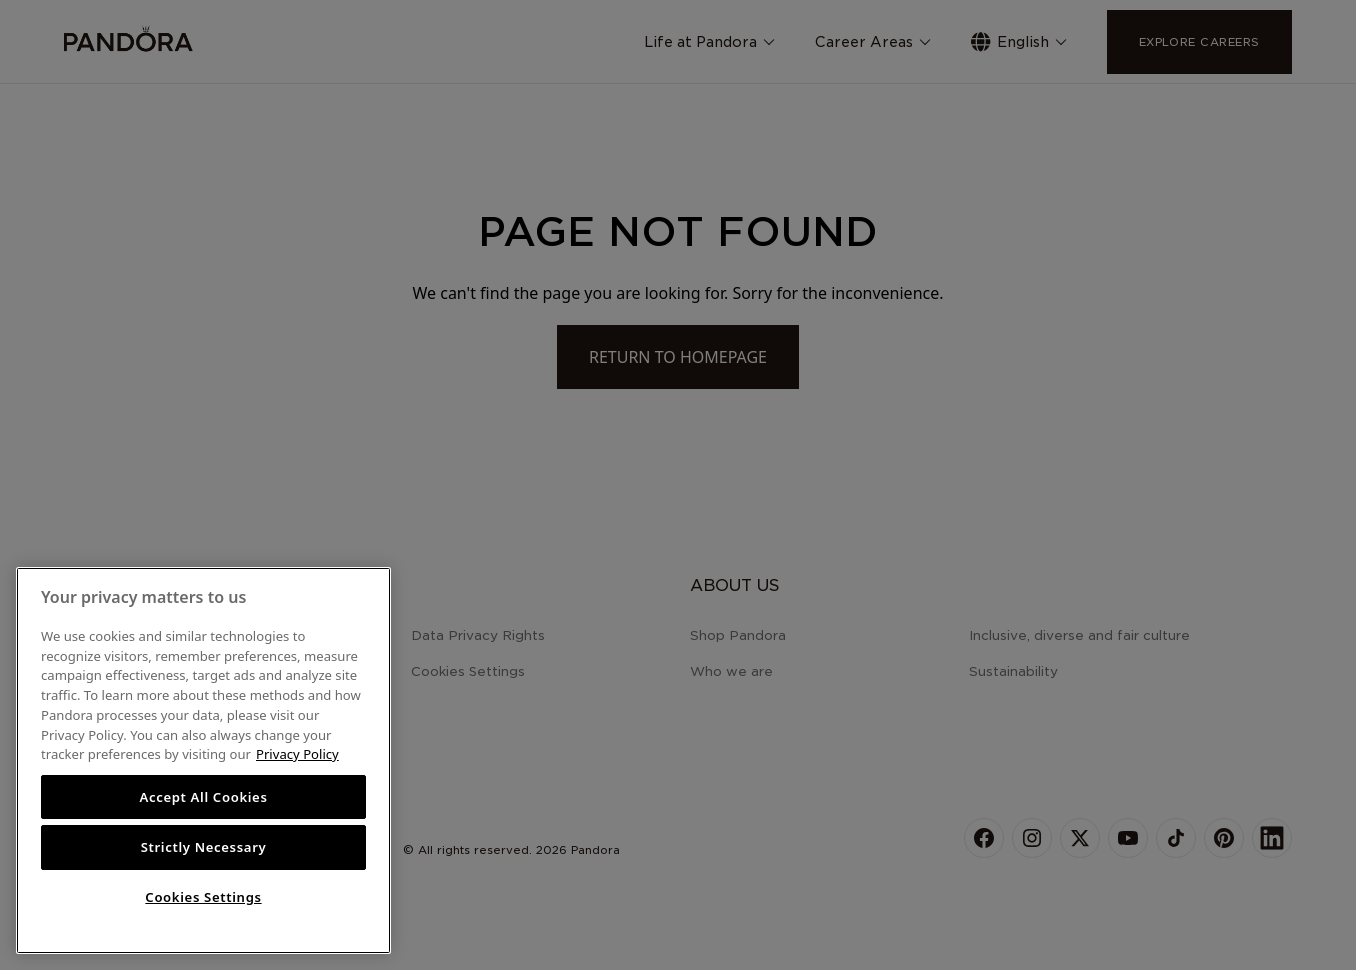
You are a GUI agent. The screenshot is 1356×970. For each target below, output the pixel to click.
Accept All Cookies (203, 797)
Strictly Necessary (204, 847)
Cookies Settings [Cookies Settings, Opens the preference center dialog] (203, 897)
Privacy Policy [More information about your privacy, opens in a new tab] (297, 754)
